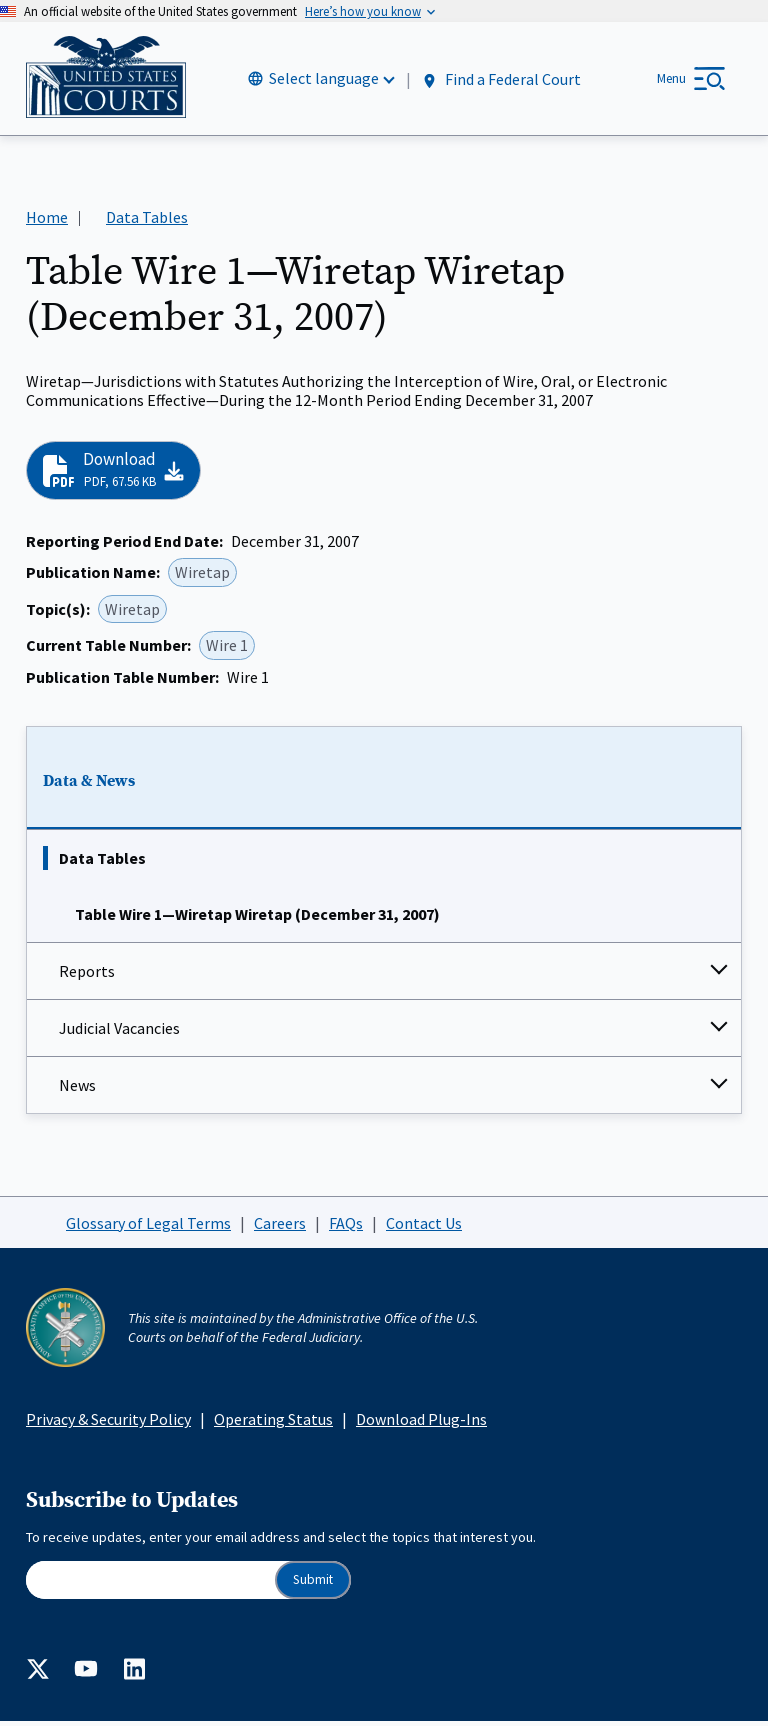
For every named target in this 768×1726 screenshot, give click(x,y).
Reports (87, 976)
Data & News (89, 785)
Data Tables (102, 863)
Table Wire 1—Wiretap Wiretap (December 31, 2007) (257, 919)
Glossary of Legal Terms (148, 1227)
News (77, 1090)
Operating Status (273, 1424)
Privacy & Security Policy (108, 1424)
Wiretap (202, 577)
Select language (324, 81)
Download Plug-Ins (421, 1424)
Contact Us (424, 1227)
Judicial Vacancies (119, 1033)
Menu (671, 80)
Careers (280, 1227)
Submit (313, 1584)
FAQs (346, 1227)
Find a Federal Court (500, 81)
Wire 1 (227, 650)
